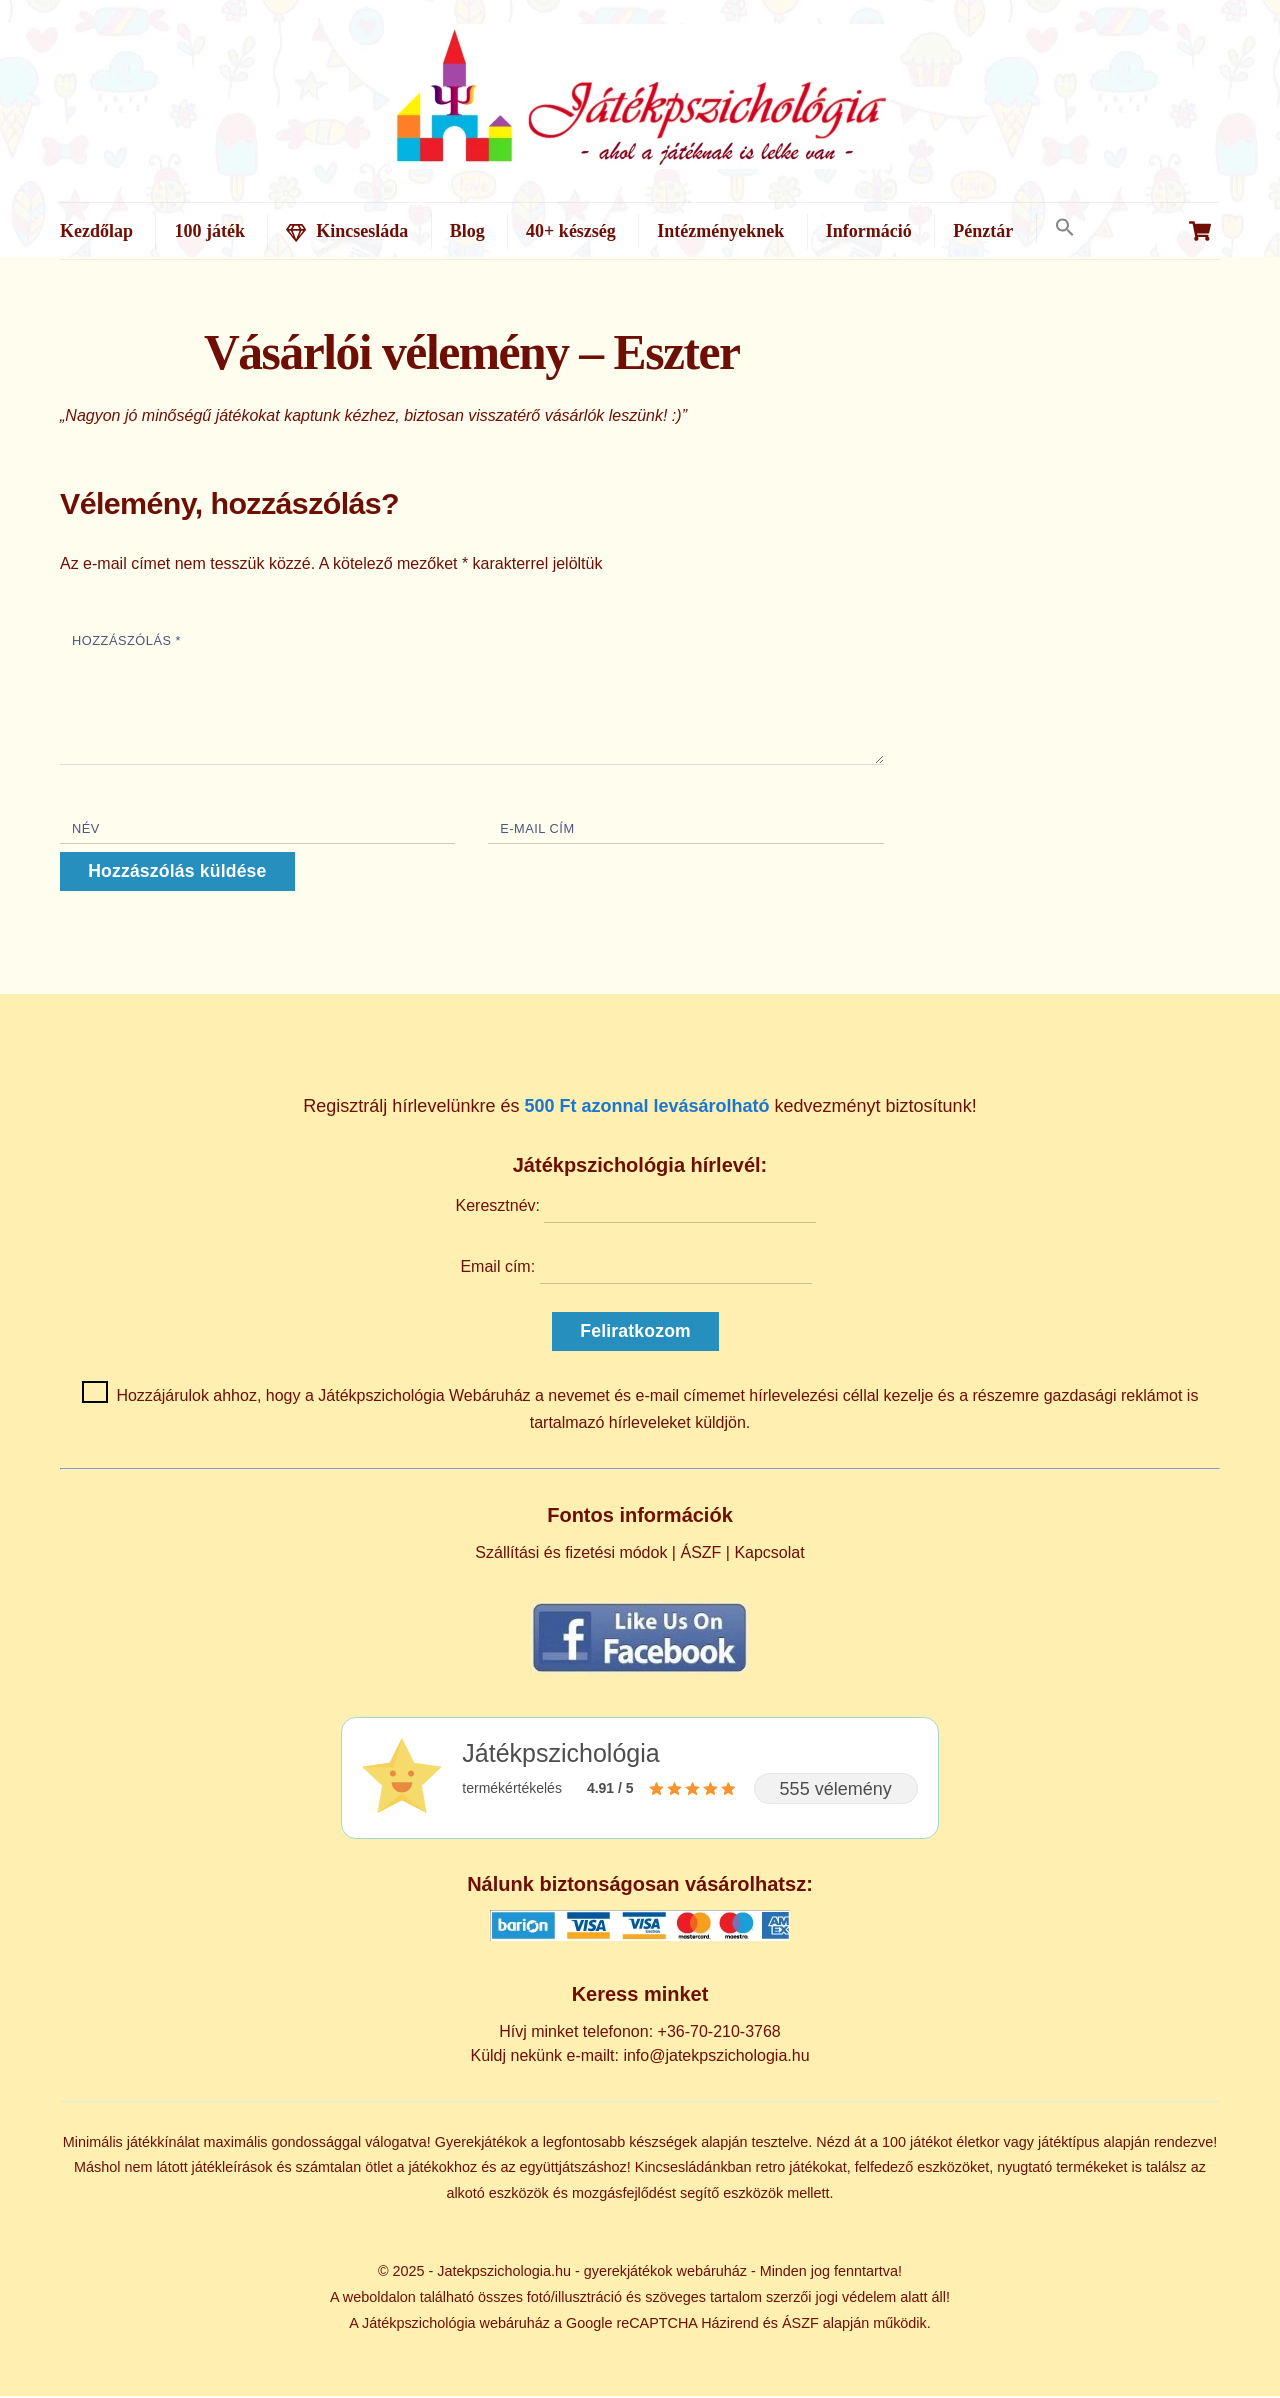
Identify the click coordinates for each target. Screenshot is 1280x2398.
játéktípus (1069, 2143)
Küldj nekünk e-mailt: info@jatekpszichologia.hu (639, 2057)
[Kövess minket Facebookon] (640, 1672)
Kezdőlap (96, 231)
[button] (1064, 228)
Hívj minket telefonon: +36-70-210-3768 (640, 2032)
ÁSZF (700, 1554)
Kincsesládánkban (693, 2169)
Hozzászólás (126, 642)
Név (86, 830)
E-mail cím (537, 830)
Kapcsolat (769, 1554)
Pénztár (983, 231)
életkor (977, 2143)
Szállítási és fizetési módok (571, 1554)
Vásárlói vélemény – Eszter (472, 354)
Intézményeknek (720, 231)
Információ (869, 231)
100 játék (209, 231)
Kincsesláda (347, 231)
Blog (467, 231)
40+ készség (571, 231)
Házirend (730, 2324)
